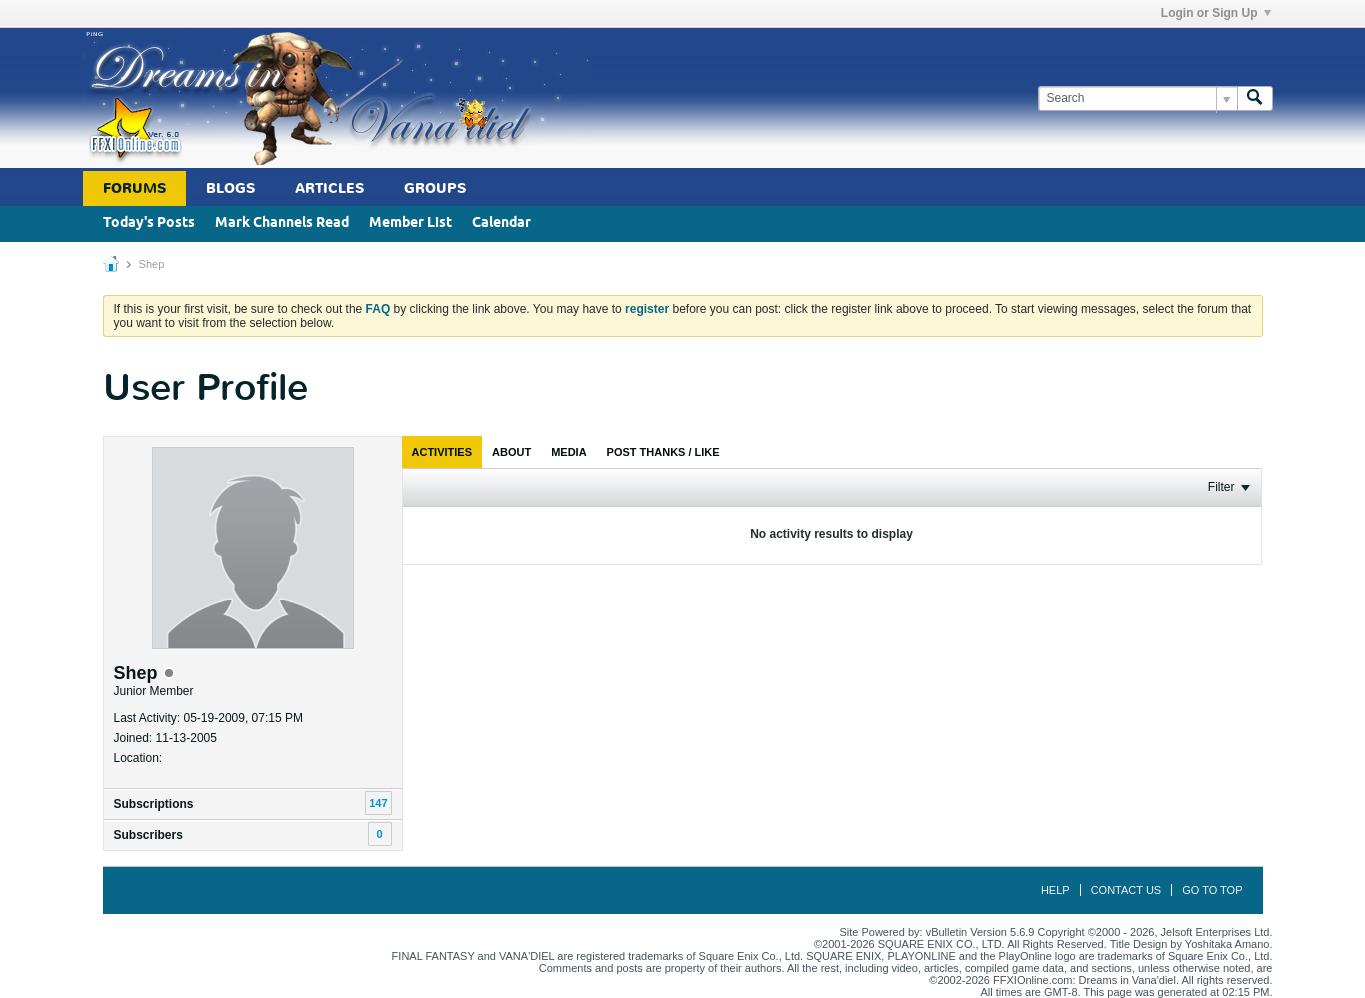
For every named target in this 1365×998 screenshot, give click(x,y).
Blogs (230, 188)
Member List (410, 223)
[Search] (1137, 98)
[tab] (442, 452)
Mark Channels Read (282, 223)
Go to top (1212, 890)
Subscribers (148, 835)
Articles (329, 188)
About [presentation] (511, 452)
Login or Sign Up (1216, 13)
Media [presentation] (568, 452)
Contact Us (1126, 890)
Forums (134, 188)
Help (1055, 890)
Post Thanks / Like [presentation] (663, 452)
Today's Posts (149, 223)
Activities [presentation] (442, 452)
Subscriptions (154, 804)
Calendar (501, 223)
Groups (435, 188)
